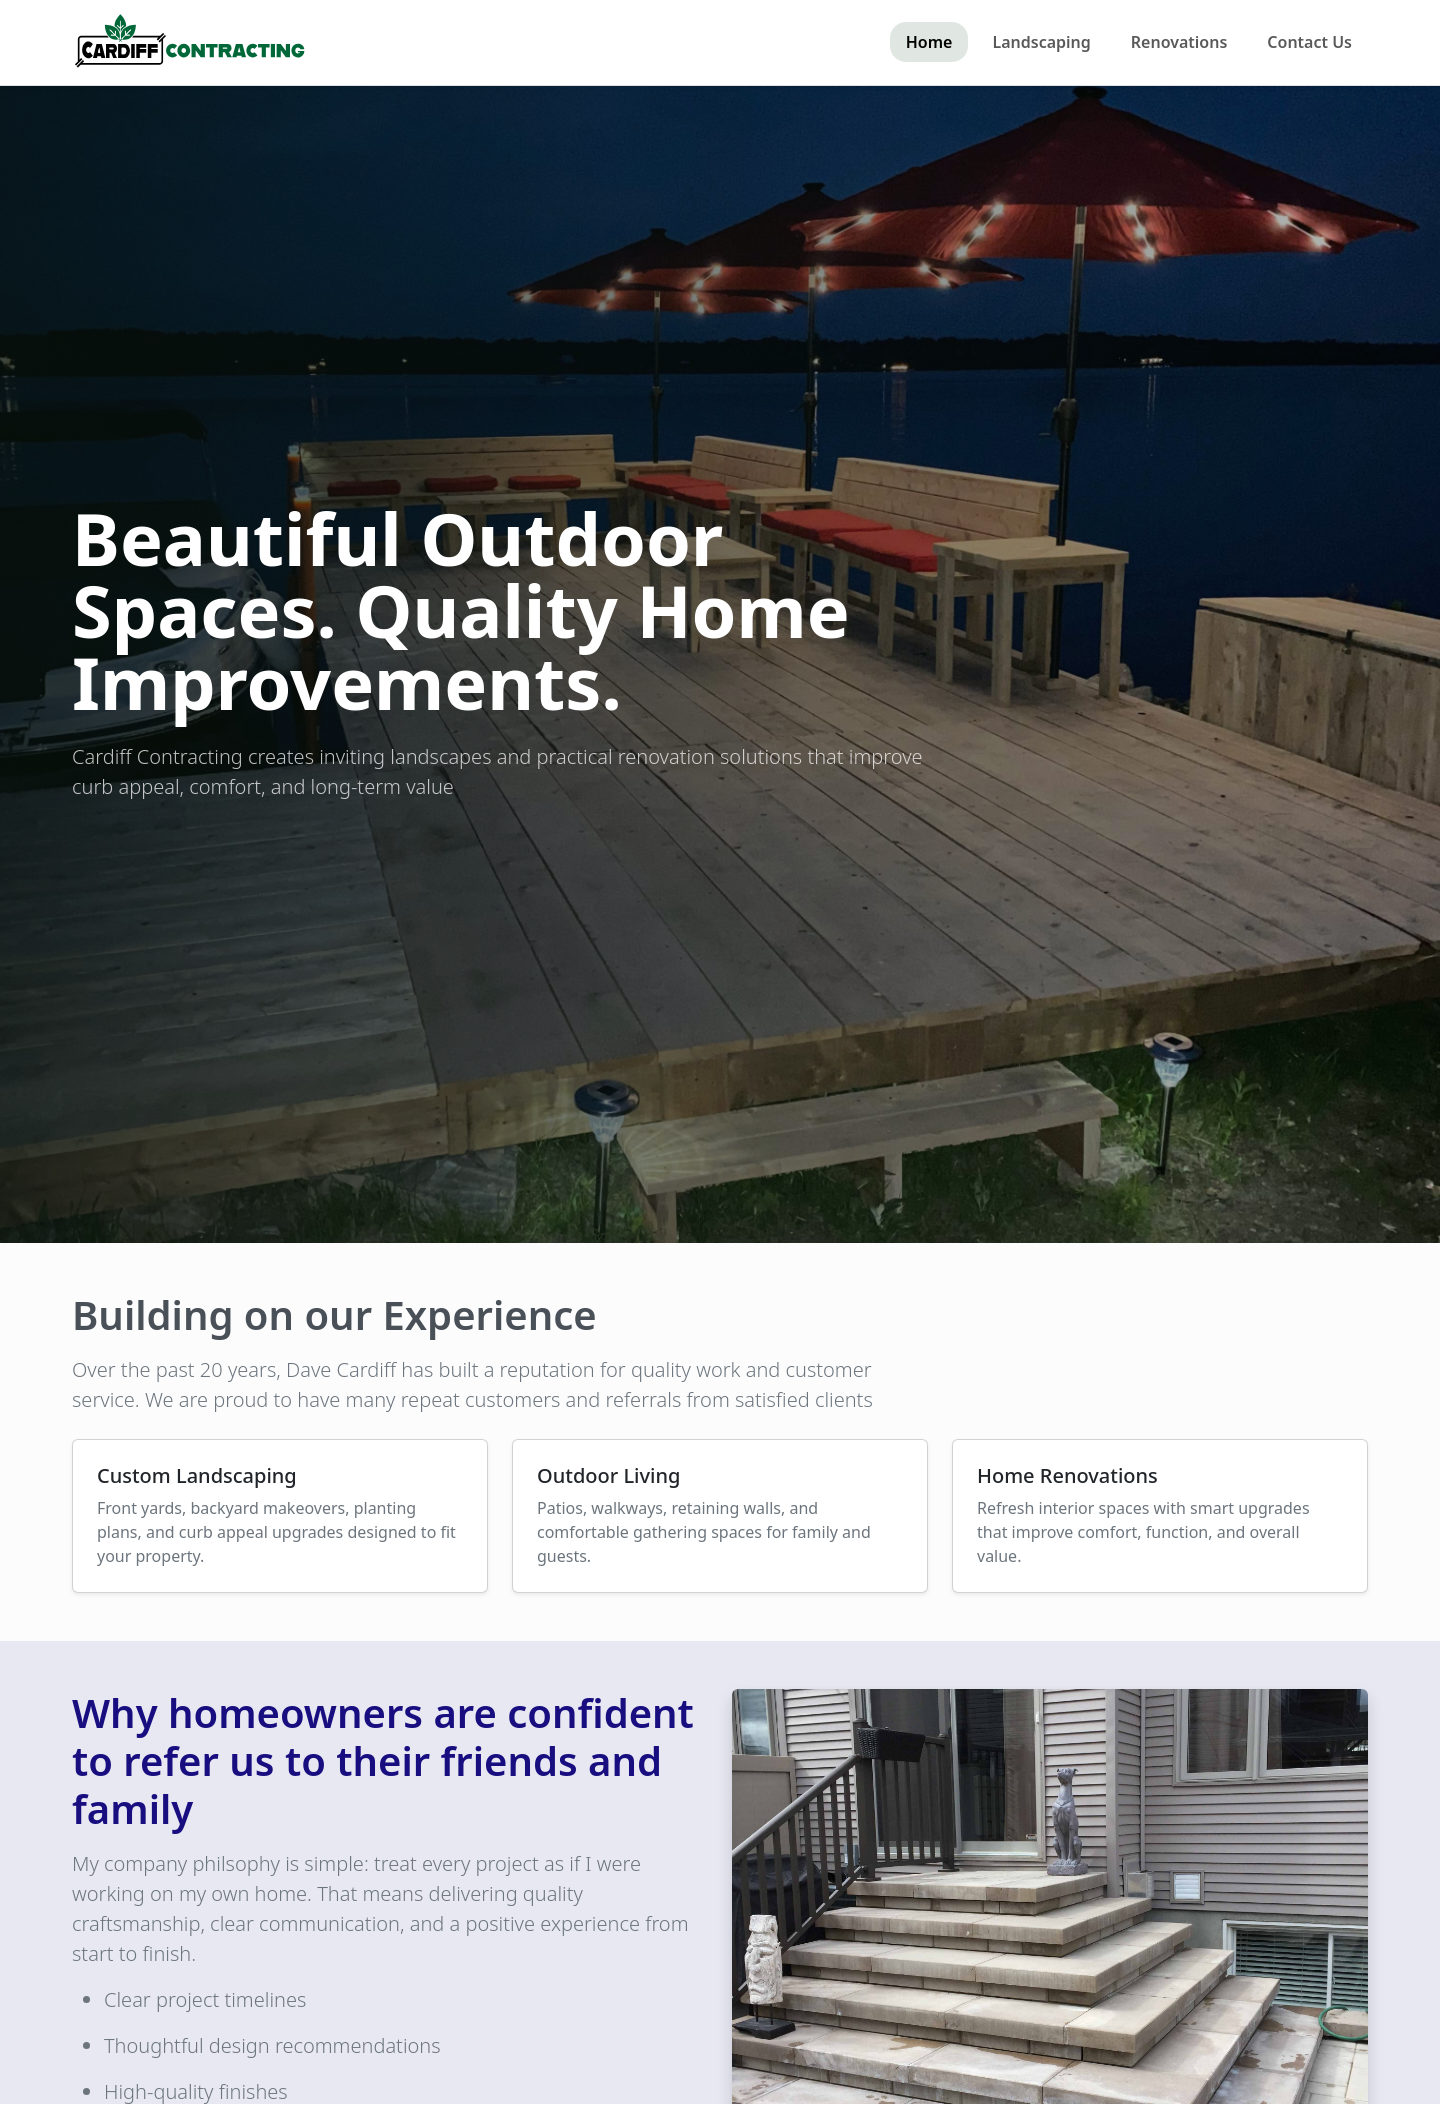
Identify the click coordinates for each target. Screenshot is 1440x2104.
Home (929, 42)
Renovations (1179, 42)
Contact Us (1309, 42)
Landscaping (1041, 42)
